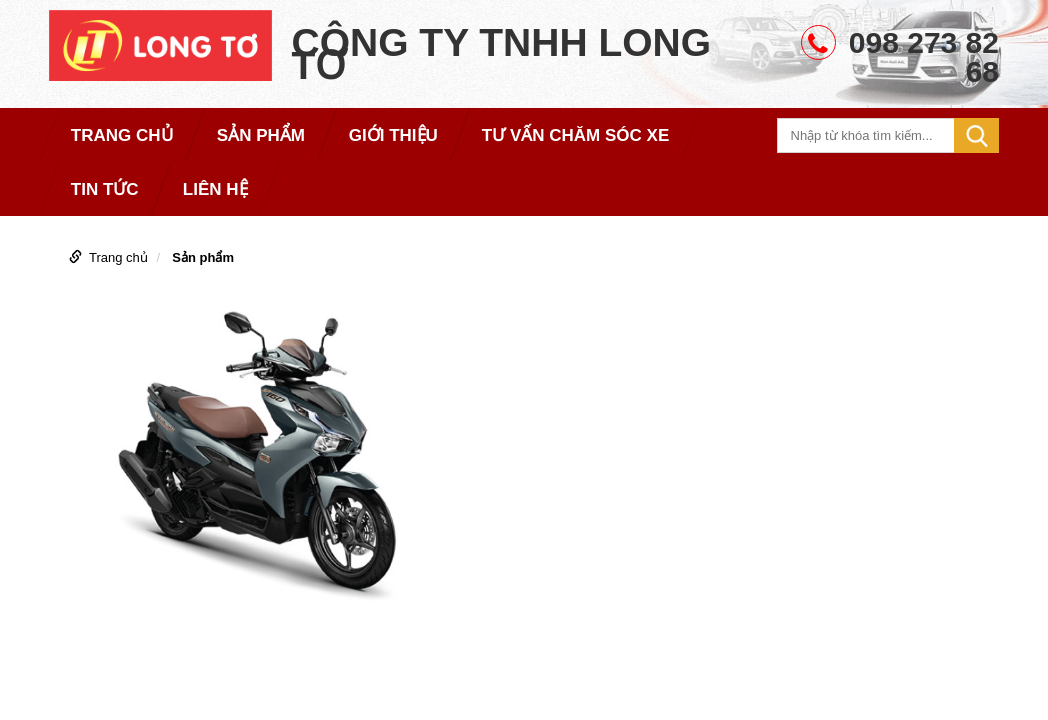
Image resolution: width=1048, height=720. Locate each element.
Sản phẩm (203, 257)
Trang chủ (118, 257)
